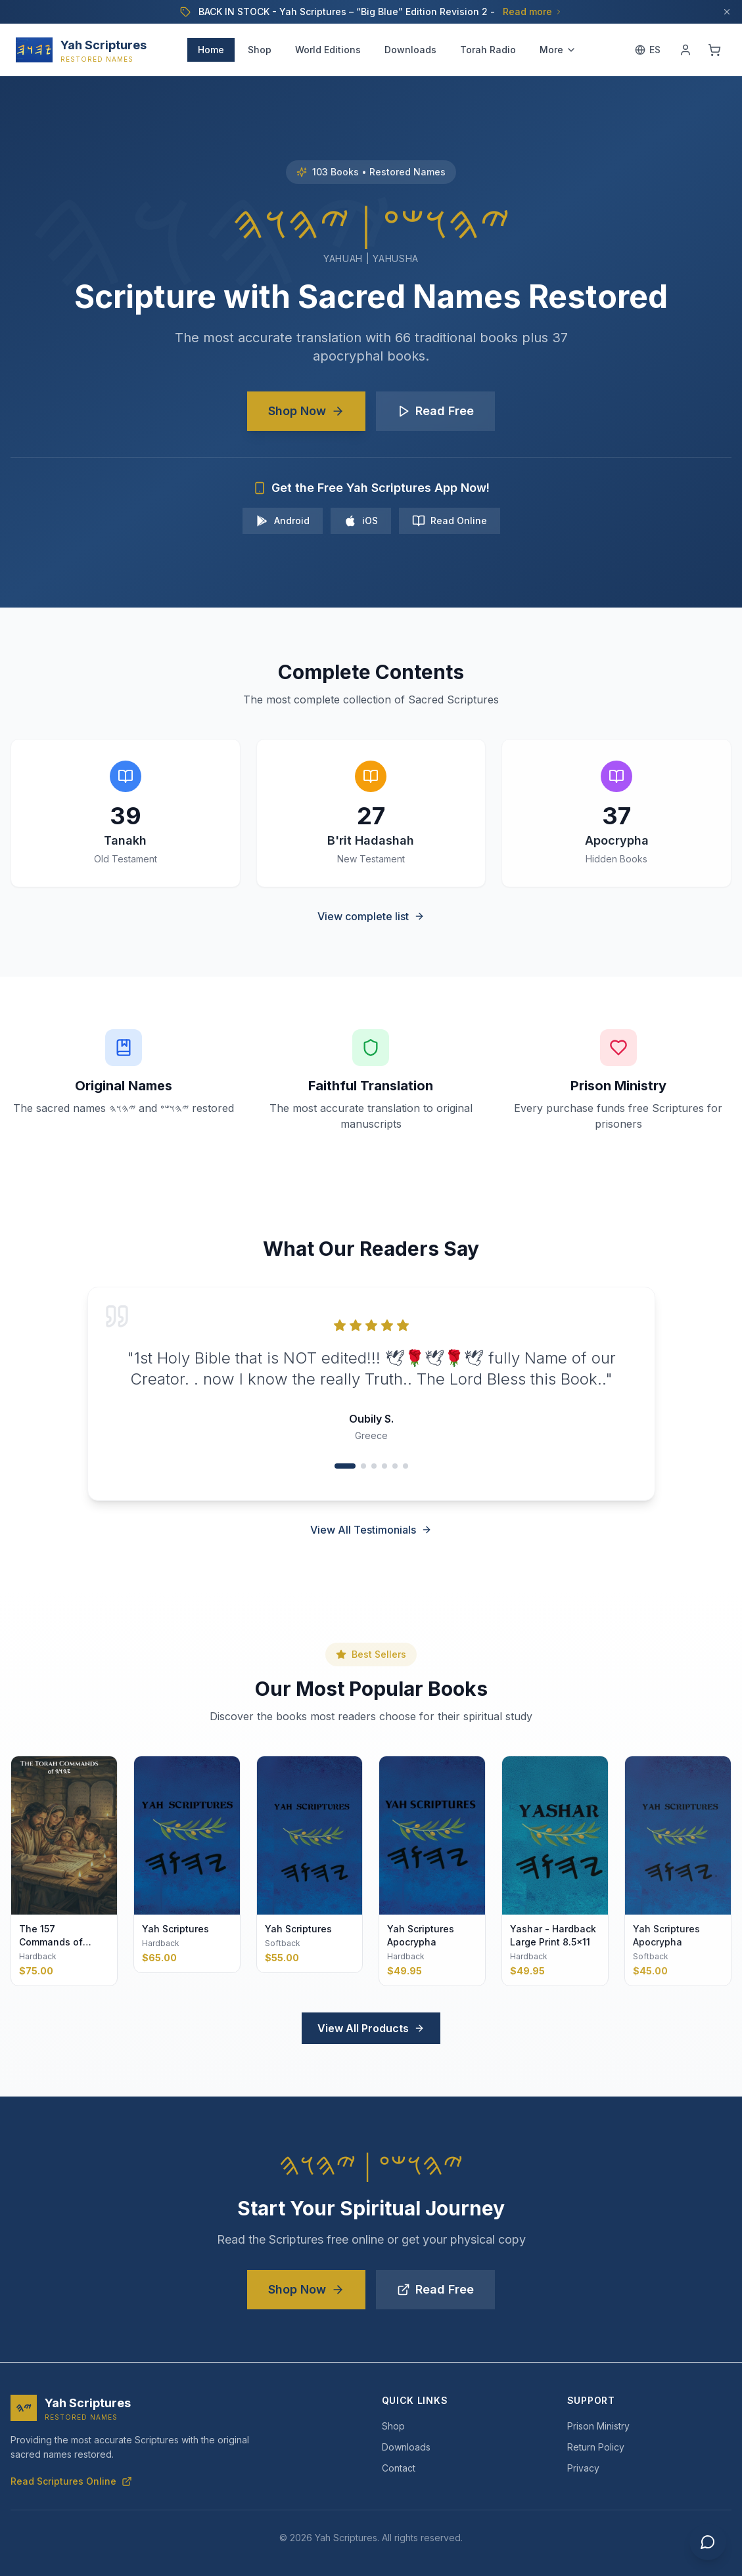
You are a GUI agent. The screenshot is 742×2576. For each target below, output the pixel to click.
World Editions (328, 49)
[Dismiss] (727, 12)
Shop (259, 49)
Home (211, 49)
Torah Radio (488, 49)
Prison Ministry (598, 2426)
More (558, 49)
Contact (398, 2468)
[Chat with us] (707, 2541)
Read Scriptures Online (71, 2481)
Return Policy (595, 2447)
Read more (533, 11)
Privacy (583, 2468)
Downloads (410, 49)
